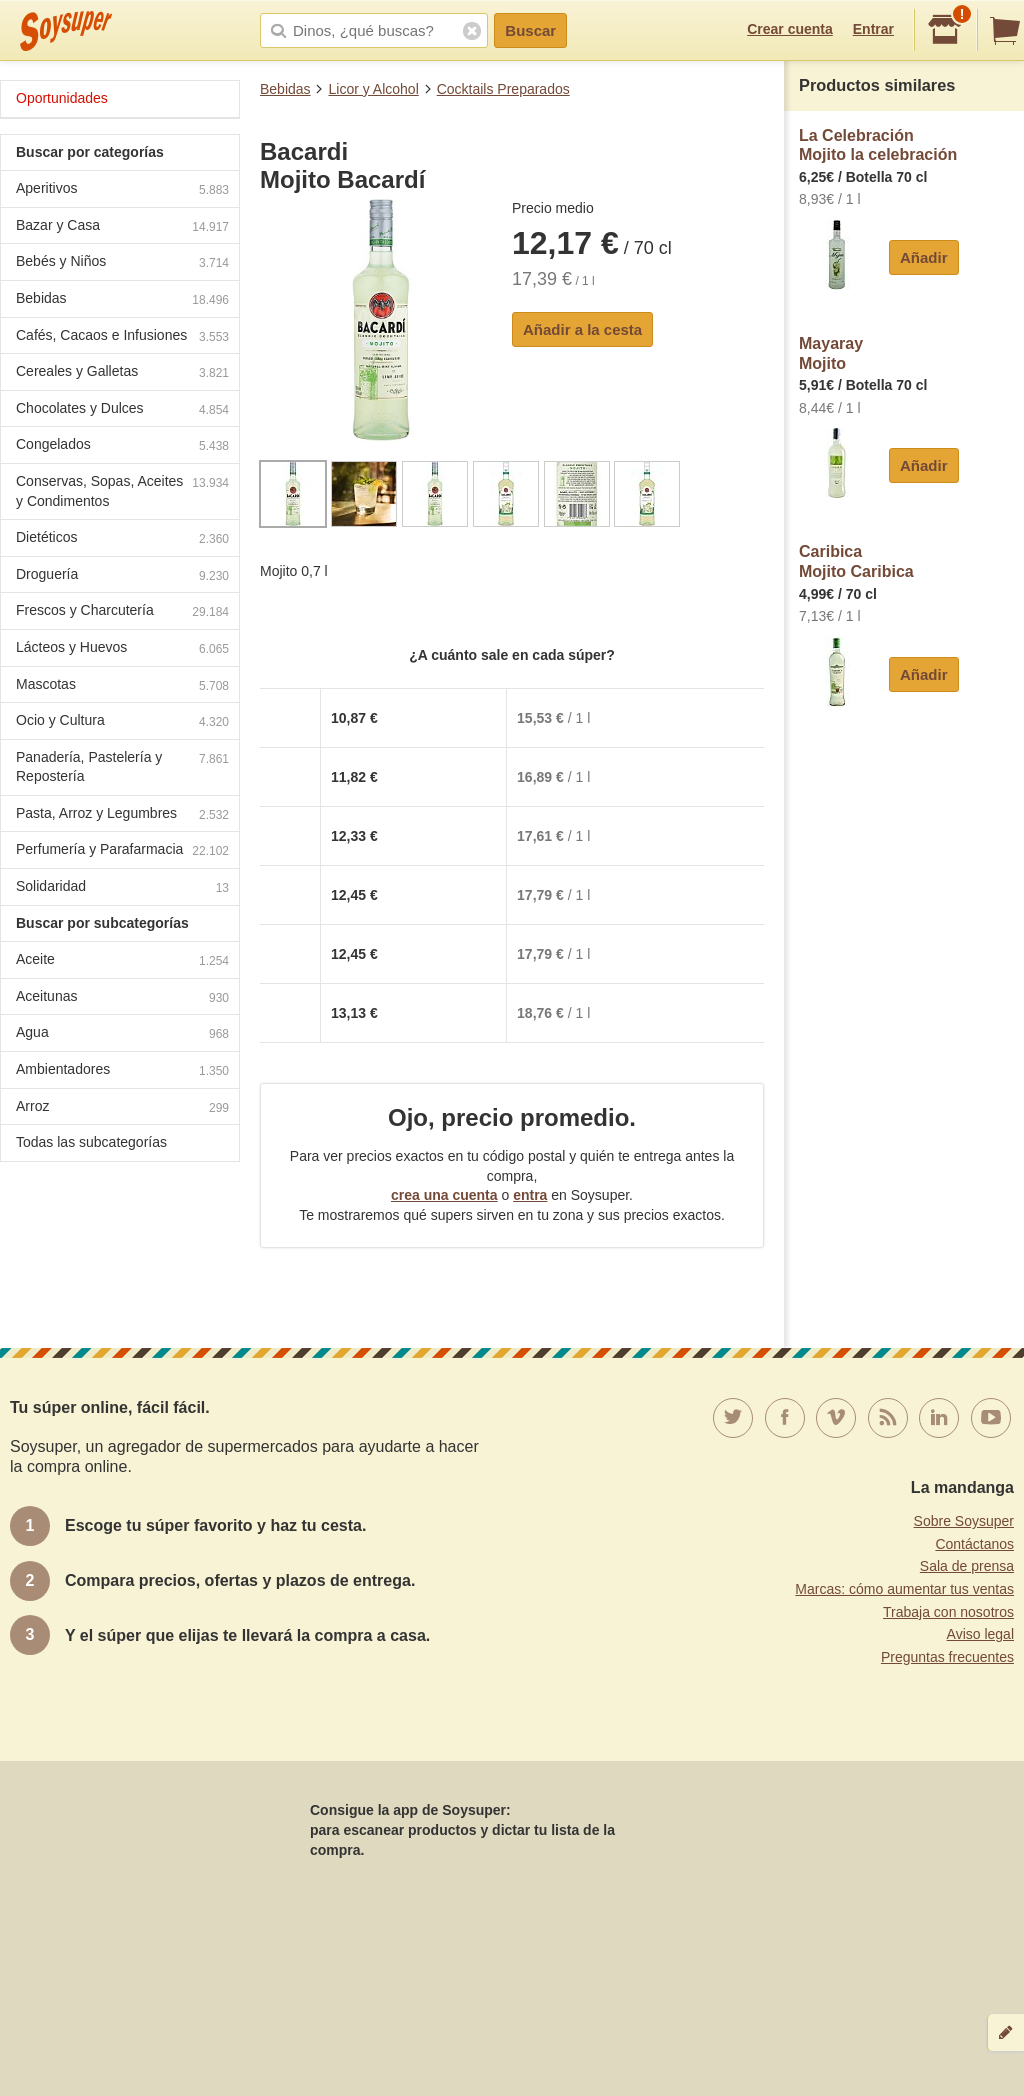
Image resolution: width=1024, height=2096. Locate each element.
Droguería (122, 576)
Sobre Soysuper (964, 1521)
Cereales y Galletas (122, 373)
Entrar (873, 29)
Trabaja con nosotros (948, 1612)
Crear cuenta (790, 29)
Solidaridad (122, 888)
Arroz (122, 1108)
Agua (122, 1034)
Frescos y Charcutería (122, 612)
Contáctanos (974, 1544)
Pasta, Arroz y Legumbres (122, 815)
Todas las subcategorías (91, 1142)
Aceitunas (122, 998)
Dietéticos (122, 539)
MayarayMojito (831, 353)
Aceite (122, 961)
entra (530, 1195)
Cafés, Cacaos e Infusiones (122, 337)
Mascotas (122, 686)
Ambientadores (122, 1071)
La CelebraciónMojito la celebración (878, 145)
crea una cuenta (444, 1195)
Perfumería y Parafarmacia (122, 851)
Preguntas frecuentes (947, 1657)
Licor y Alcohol (373, 89)
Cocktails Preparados (503, 89)
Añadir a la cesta (582, 329)
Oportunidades (62, 98)
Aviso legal (980, 1634)
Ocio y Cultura (122, 722)
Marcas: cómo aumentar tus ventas (904, 1589)
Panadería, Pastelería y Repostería (122, 767)
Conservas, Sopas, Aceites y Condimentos (122, 491)
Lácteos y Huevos (122, 649)
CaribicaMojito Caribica (856, 561)
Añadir (924, 257)
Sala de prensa (967, 1566)
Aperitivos (122, 190)
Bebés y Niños (122, 263)
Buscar (530, 30)
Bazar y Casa (122, 227)
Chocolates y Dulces (122, 410)
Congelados (122, 446)
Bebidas (285, 89)
